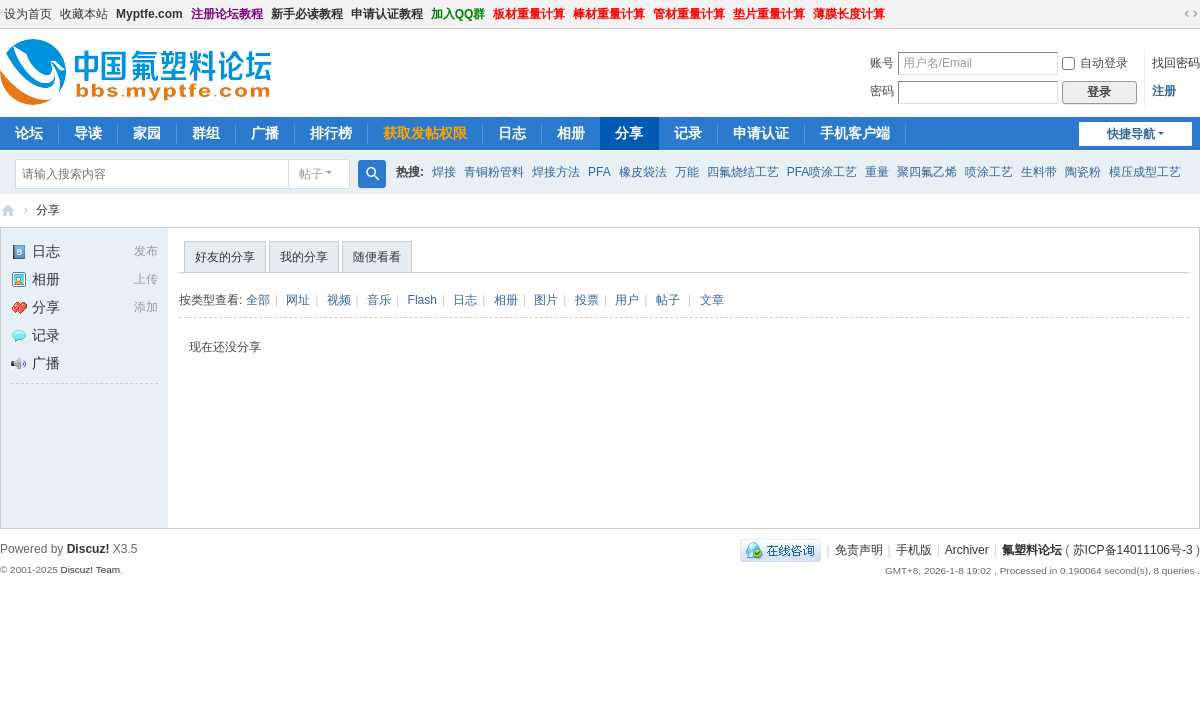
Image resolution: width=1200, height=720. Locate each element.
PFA (599, 172)
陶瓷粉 (1083, 172)
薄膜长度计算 (849, 14)
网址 (298, 300)
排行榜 (331, 133)
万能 (687, 172)
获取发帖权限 (425, 133)
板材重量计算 (529, 14)
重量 (877, 172)
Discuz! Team (90, 569)
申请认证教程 (387, 14)
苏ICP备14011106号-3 (1133, 550)
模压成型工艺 (1145, 172)
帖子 (311, 174)
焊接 (444, 172)
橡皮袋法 (643, 172)
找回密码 (1176, 63)
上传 (146, 279)
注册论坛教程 (227, 14)
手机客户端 (855, 133)
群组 (206, 133)
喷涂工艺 (989, 172)
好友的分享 (225, 257)
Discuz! (88, 549)
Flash (422, 300)
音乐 (379, 300)
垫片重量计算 (769, 14)
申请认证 (761, 133)
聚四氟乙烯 (927, 172)
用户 (627, 300)
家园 (147, 133)
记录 (688, 133)
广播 (265, 133)
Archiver (967, 550)
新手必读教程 (307, 14)
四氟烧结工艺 (743, 172)
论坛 (29, 133)
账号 (882, 63)
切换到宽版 (1191, 14)
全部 (258, 300)
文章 (712, 300)
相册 (571, 133)
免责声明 (859, 550)
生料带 (1039, 172)
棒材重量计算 (609, 14)
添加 (146, 307)
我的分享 (304, 257)
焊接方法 (556, 172)
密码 (882, 91)
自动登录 (1095, 63)
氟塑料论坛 (8, 210)
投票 (587, 300)
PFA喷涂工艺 (822, 172)
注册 (1164, 91)
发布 (146, 251)
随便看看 (377, 257)
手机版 (914, 550)
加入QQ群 (458, 14)
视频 (339, 300)
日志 (512, 133)
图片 (546, 300)
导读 (88, 133)
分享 (629, 133)
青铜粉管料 (494, 172)
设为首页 (28, 14)
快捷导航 (1131, 134)
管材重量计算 (689, 14)
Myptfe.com (149, 14)
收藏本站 (84, 14)
